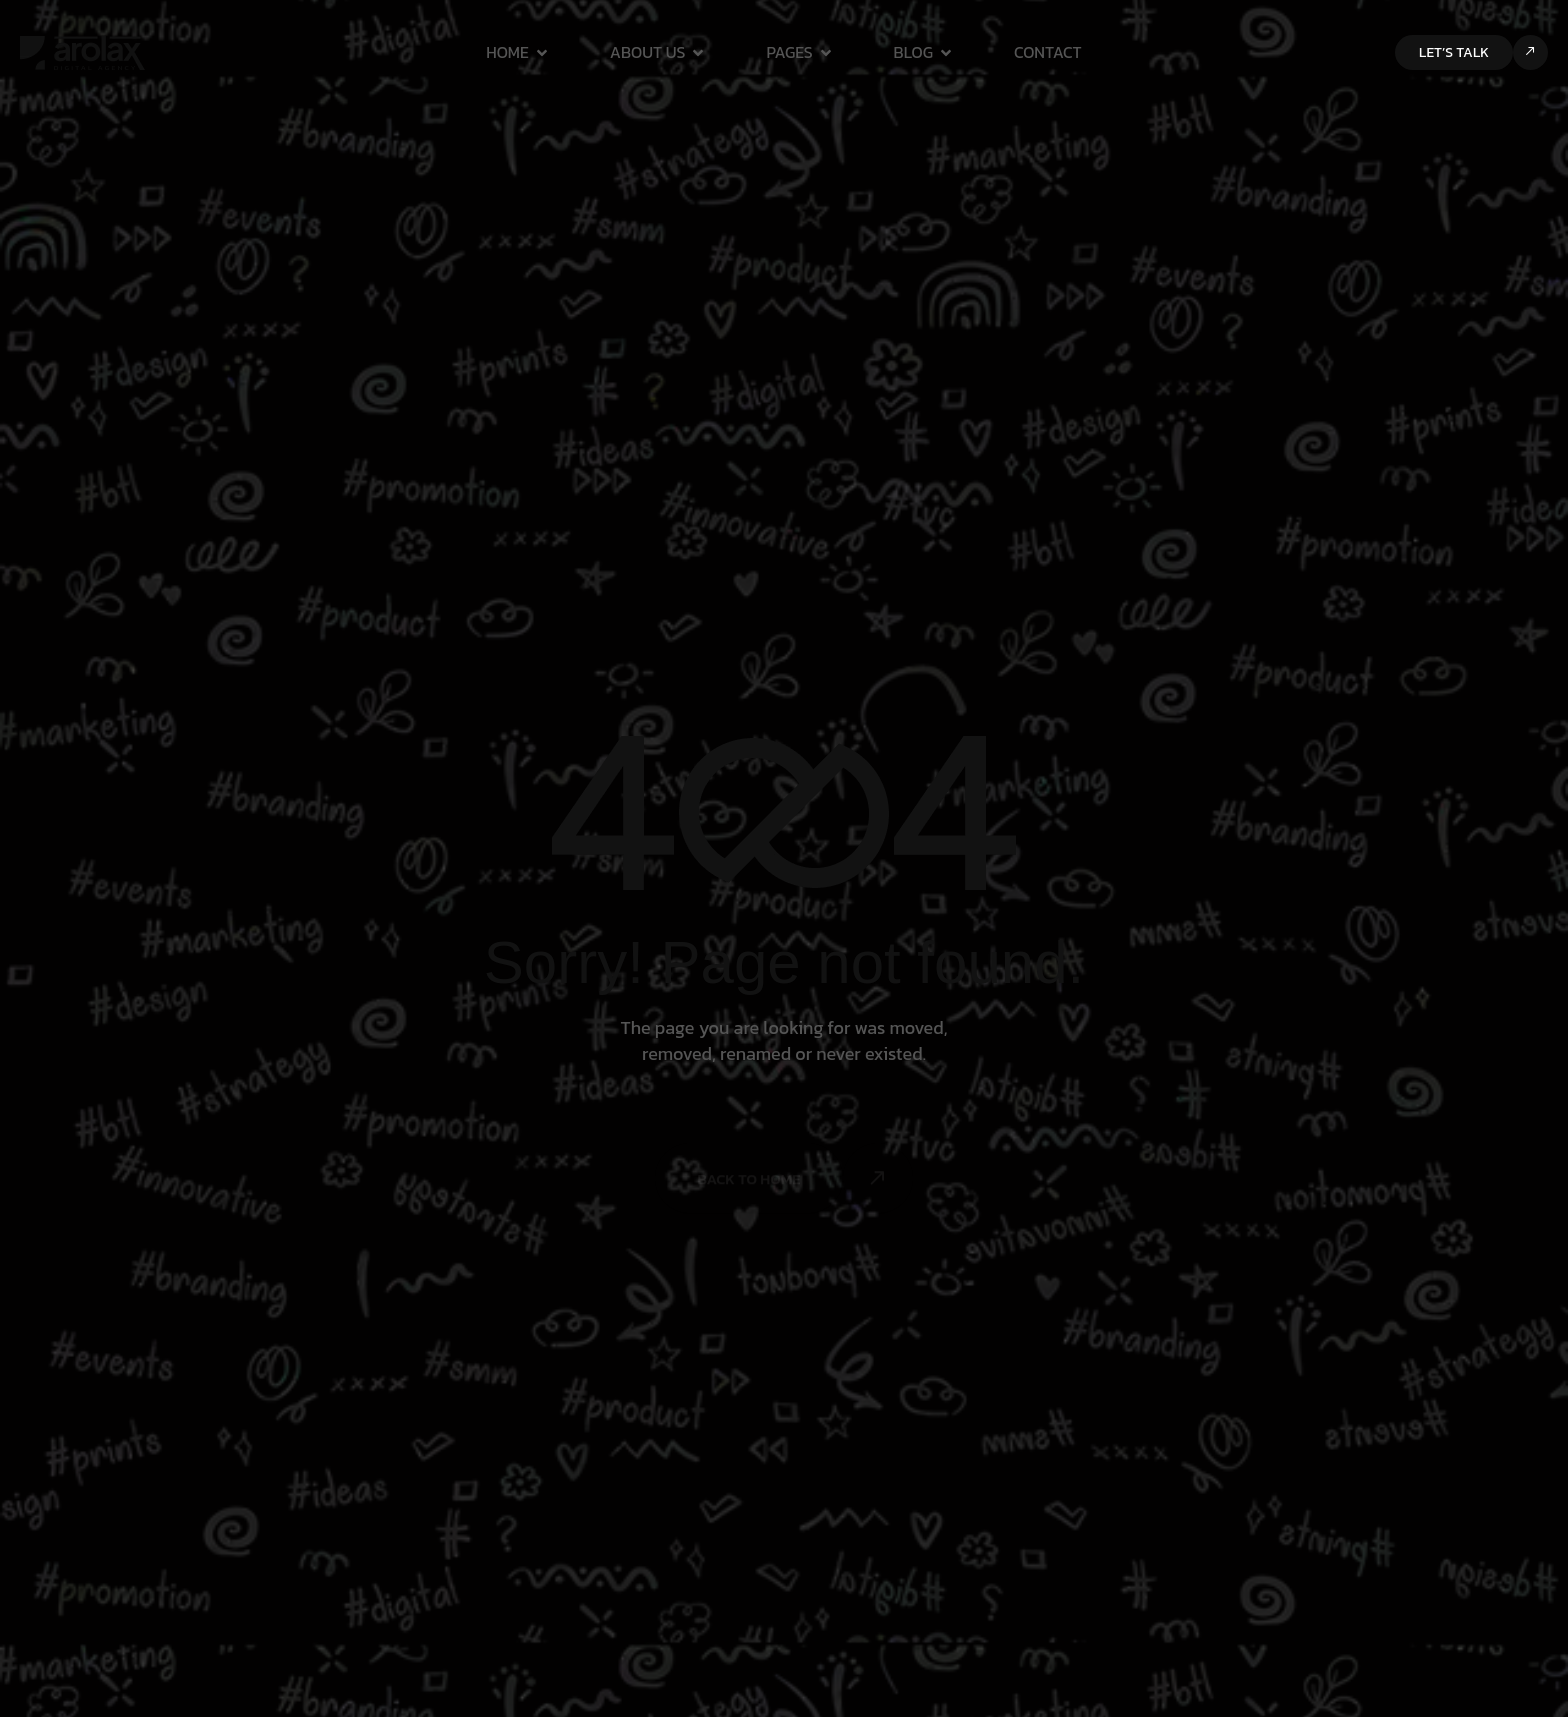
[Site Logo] (82, 51)
